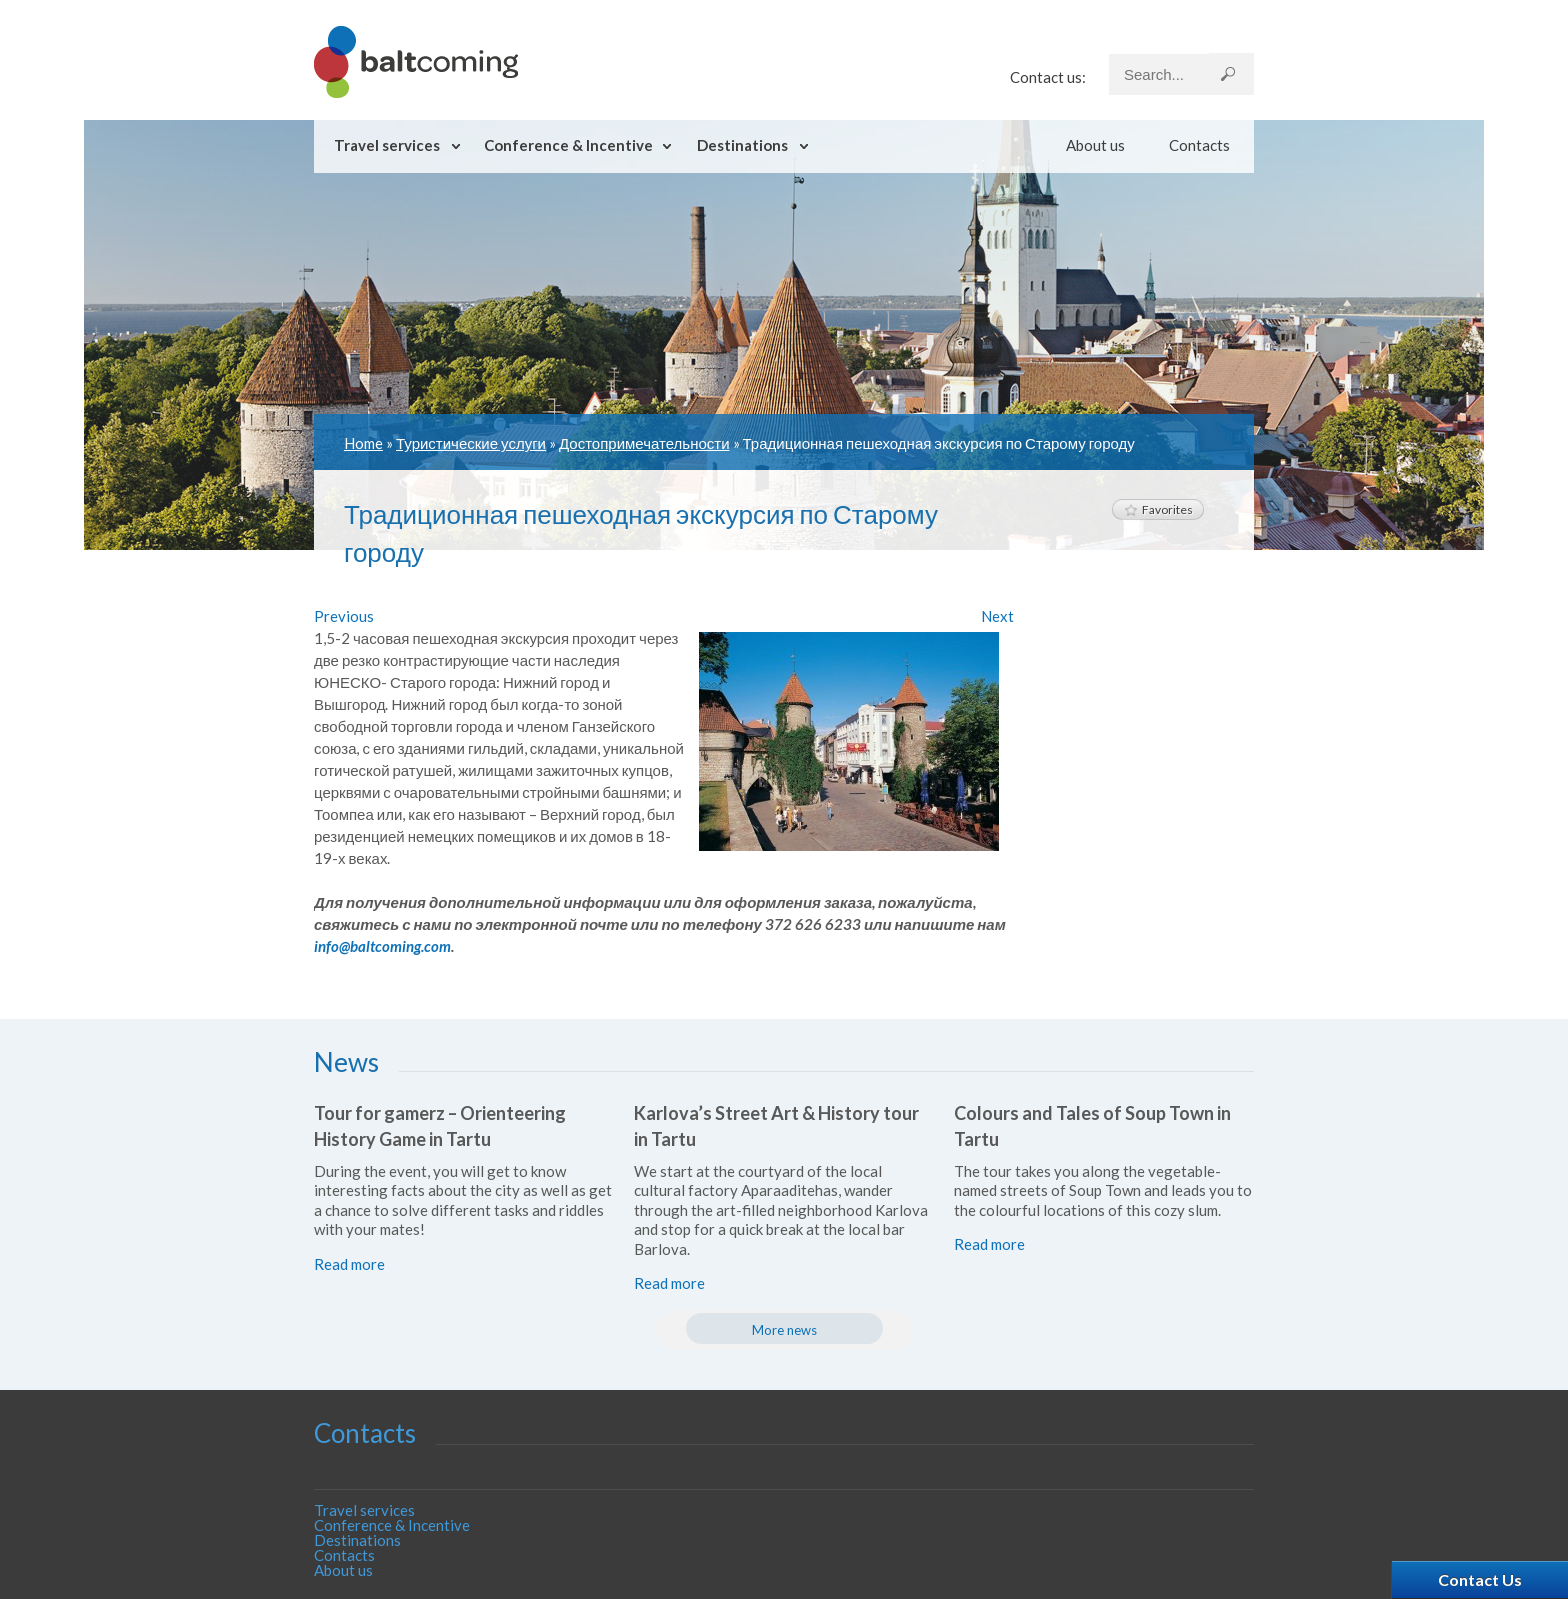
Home (363, 443)
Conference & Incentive (568, 145)
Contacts (1199, 145)
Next (997, 616)
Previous (344, 616)
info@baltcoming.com (382, 946)
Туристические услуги (471, 443)
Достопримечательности (644, 443)
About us (1095, 145)
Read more (349, 1264)
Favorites (1158, 509)
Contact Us (1480, 1579)
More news (784, 1330)
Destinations (742, 145)
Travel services (387, 145)
